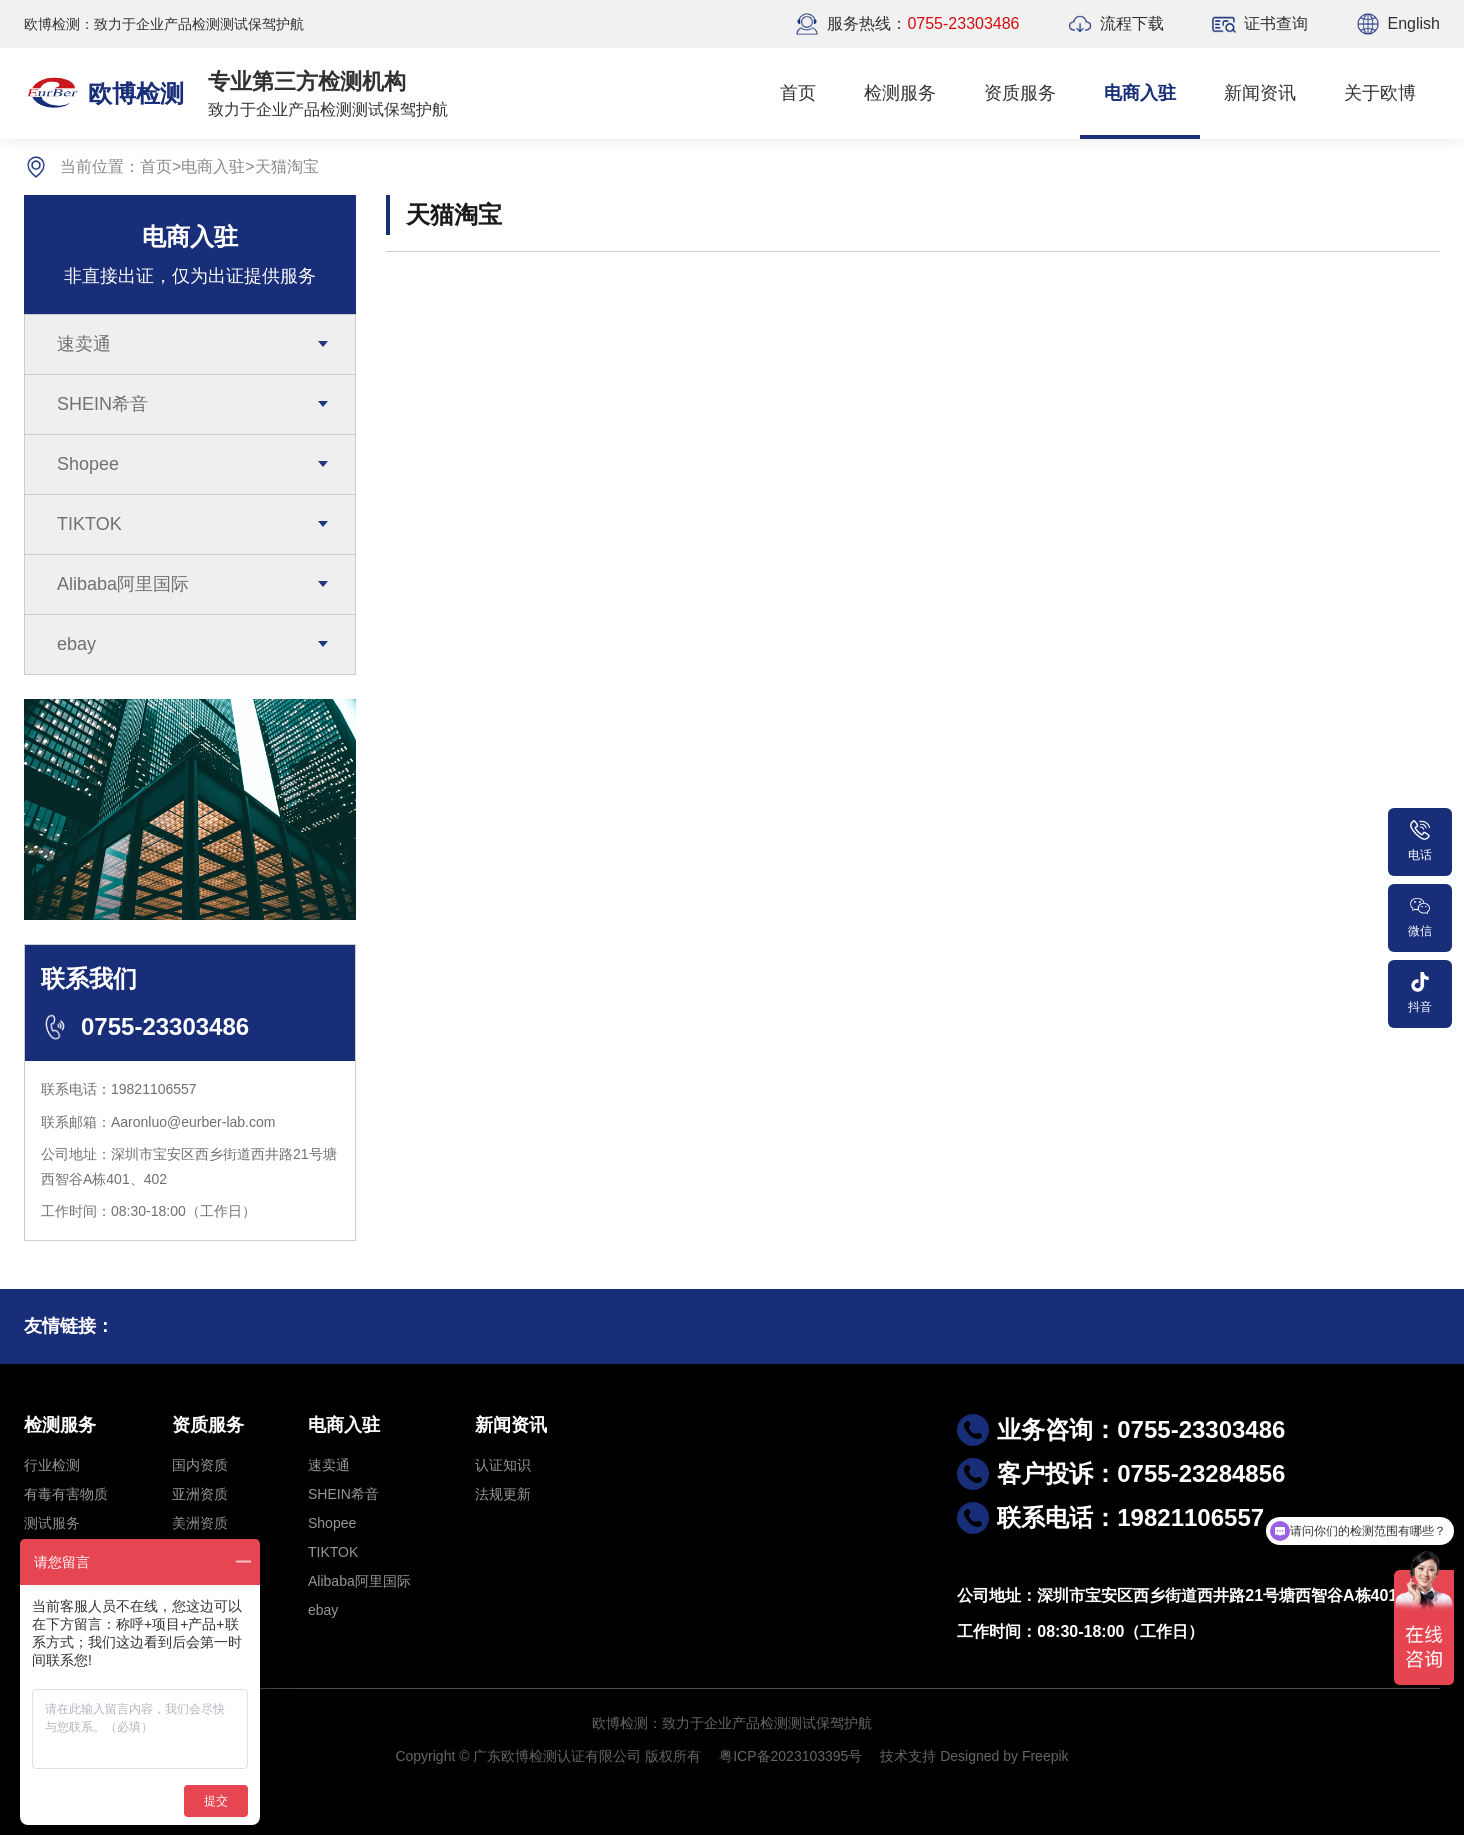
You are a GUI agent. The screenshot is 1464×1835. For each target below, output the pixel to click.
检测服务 (900, 93)
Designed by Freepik (1004, 1756)
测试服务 (52, 1523)
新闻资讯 (1260, 93)
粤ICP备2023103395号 (790, 1756)
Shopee (88, 464)
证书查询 (1276, 23)
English (1414, 23)
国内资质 (200, 1465)
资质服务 (1020, 93)
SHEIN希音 (102, 404)
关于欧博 (1380, 93)
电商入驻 (1140, 93)
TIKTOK (89, 524)
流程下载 (1132, 23)
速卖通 (84, 344)
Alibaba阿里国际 (123, 584)
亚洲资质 (200, 1494)
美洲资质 (200, 1523)
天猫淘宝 (287, 166)
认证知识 (503, 1465)
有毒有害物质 (66, 1494)
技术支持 (908, 1756)
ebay (76, 644)
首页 (798, 93)
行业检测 (52, 1465)
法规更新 (503, 1494)
